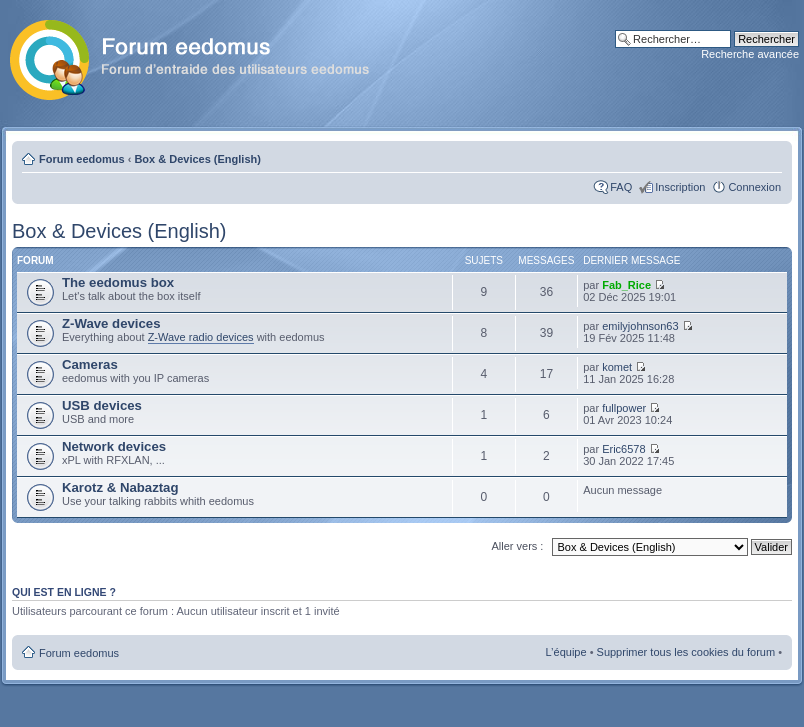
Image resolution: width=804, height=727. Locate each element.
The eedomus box (118, 282)
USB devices (102, 405)
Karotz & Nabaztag (120, 487)
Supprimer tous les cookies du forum (686, 652)
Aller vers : (517, 546)
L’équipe (566, 652)
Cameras (90, 364)
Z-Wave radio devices (201, 337)
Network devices (114, 446)
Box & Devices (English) (197, 159)
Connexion (754, 187)
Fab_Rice (626, 285)
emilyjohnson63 (640, 326)
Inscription (680, 187)
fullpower (624, 408)
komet (617, 367)
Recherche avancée (750, 54)
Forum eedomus (82, 159)
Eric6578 (623, 449)
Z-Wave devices (111, 323)
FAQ (621, 187)
